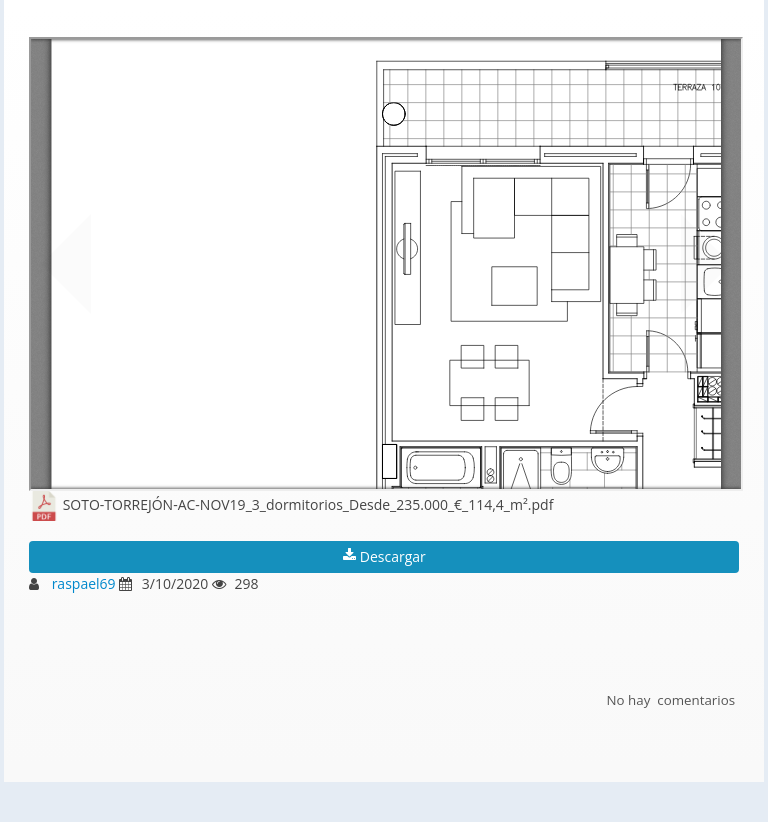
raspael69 (84, 583)
